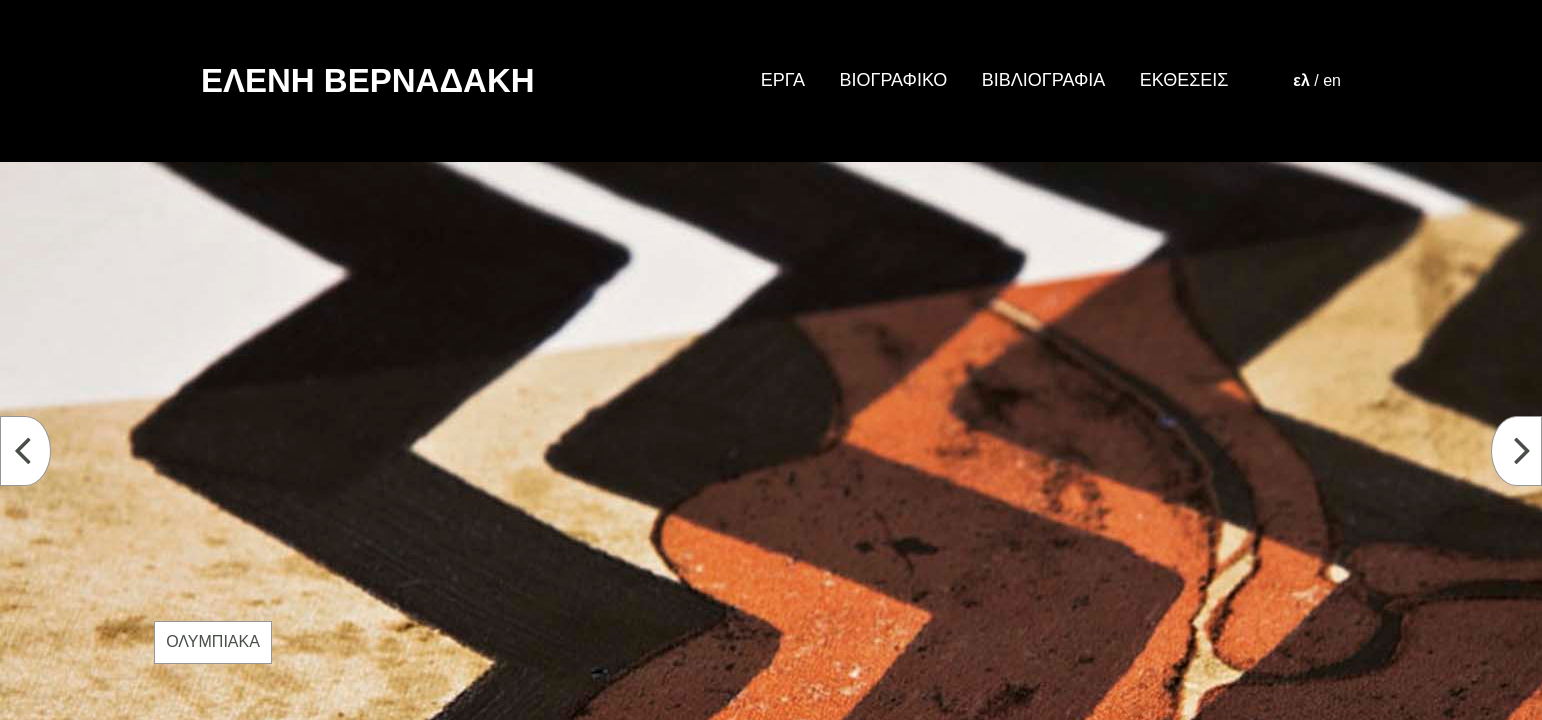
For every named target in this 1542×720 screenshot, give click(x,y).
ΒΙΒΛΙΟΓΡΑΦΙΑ (1043, 80)
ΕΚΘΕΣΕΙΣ (1184, 80)
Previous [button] (37, 452)
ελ (1301, 80)
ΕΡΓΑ (783, 80)
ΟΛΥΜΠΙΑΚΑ (213, 641)
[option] (771, 441)
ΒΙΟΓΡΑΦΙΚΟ (893, 80)
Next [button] (1528, 452)
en (1332, 80)
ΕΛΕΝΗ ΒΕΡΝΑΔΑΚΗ (368, 80)
